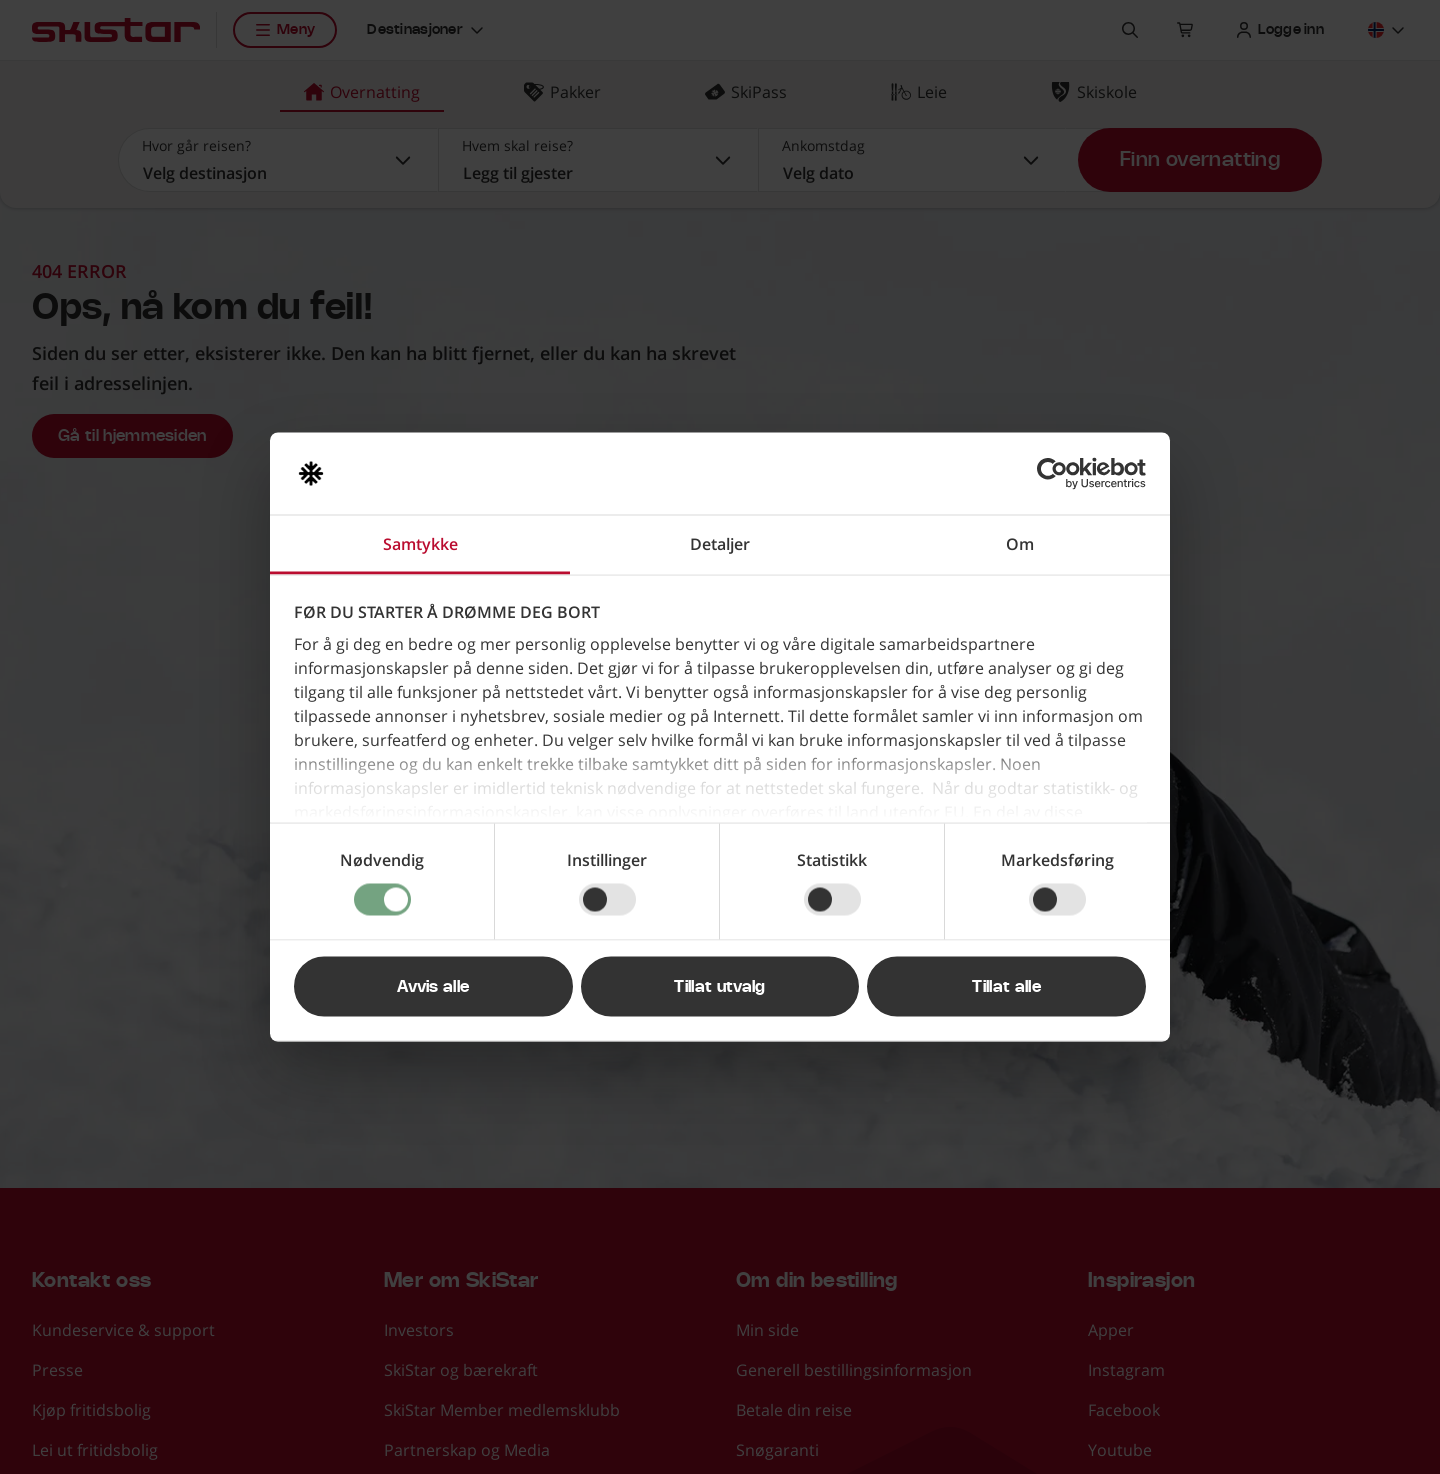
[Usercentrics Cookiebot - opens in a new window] (1058, 474)
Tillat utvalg (719, 987)
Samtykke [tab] (420, 544)
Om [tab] (1020, 544)
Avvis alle (433, 987)
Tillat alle (1006, 987)
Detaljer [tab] (720, 544)
